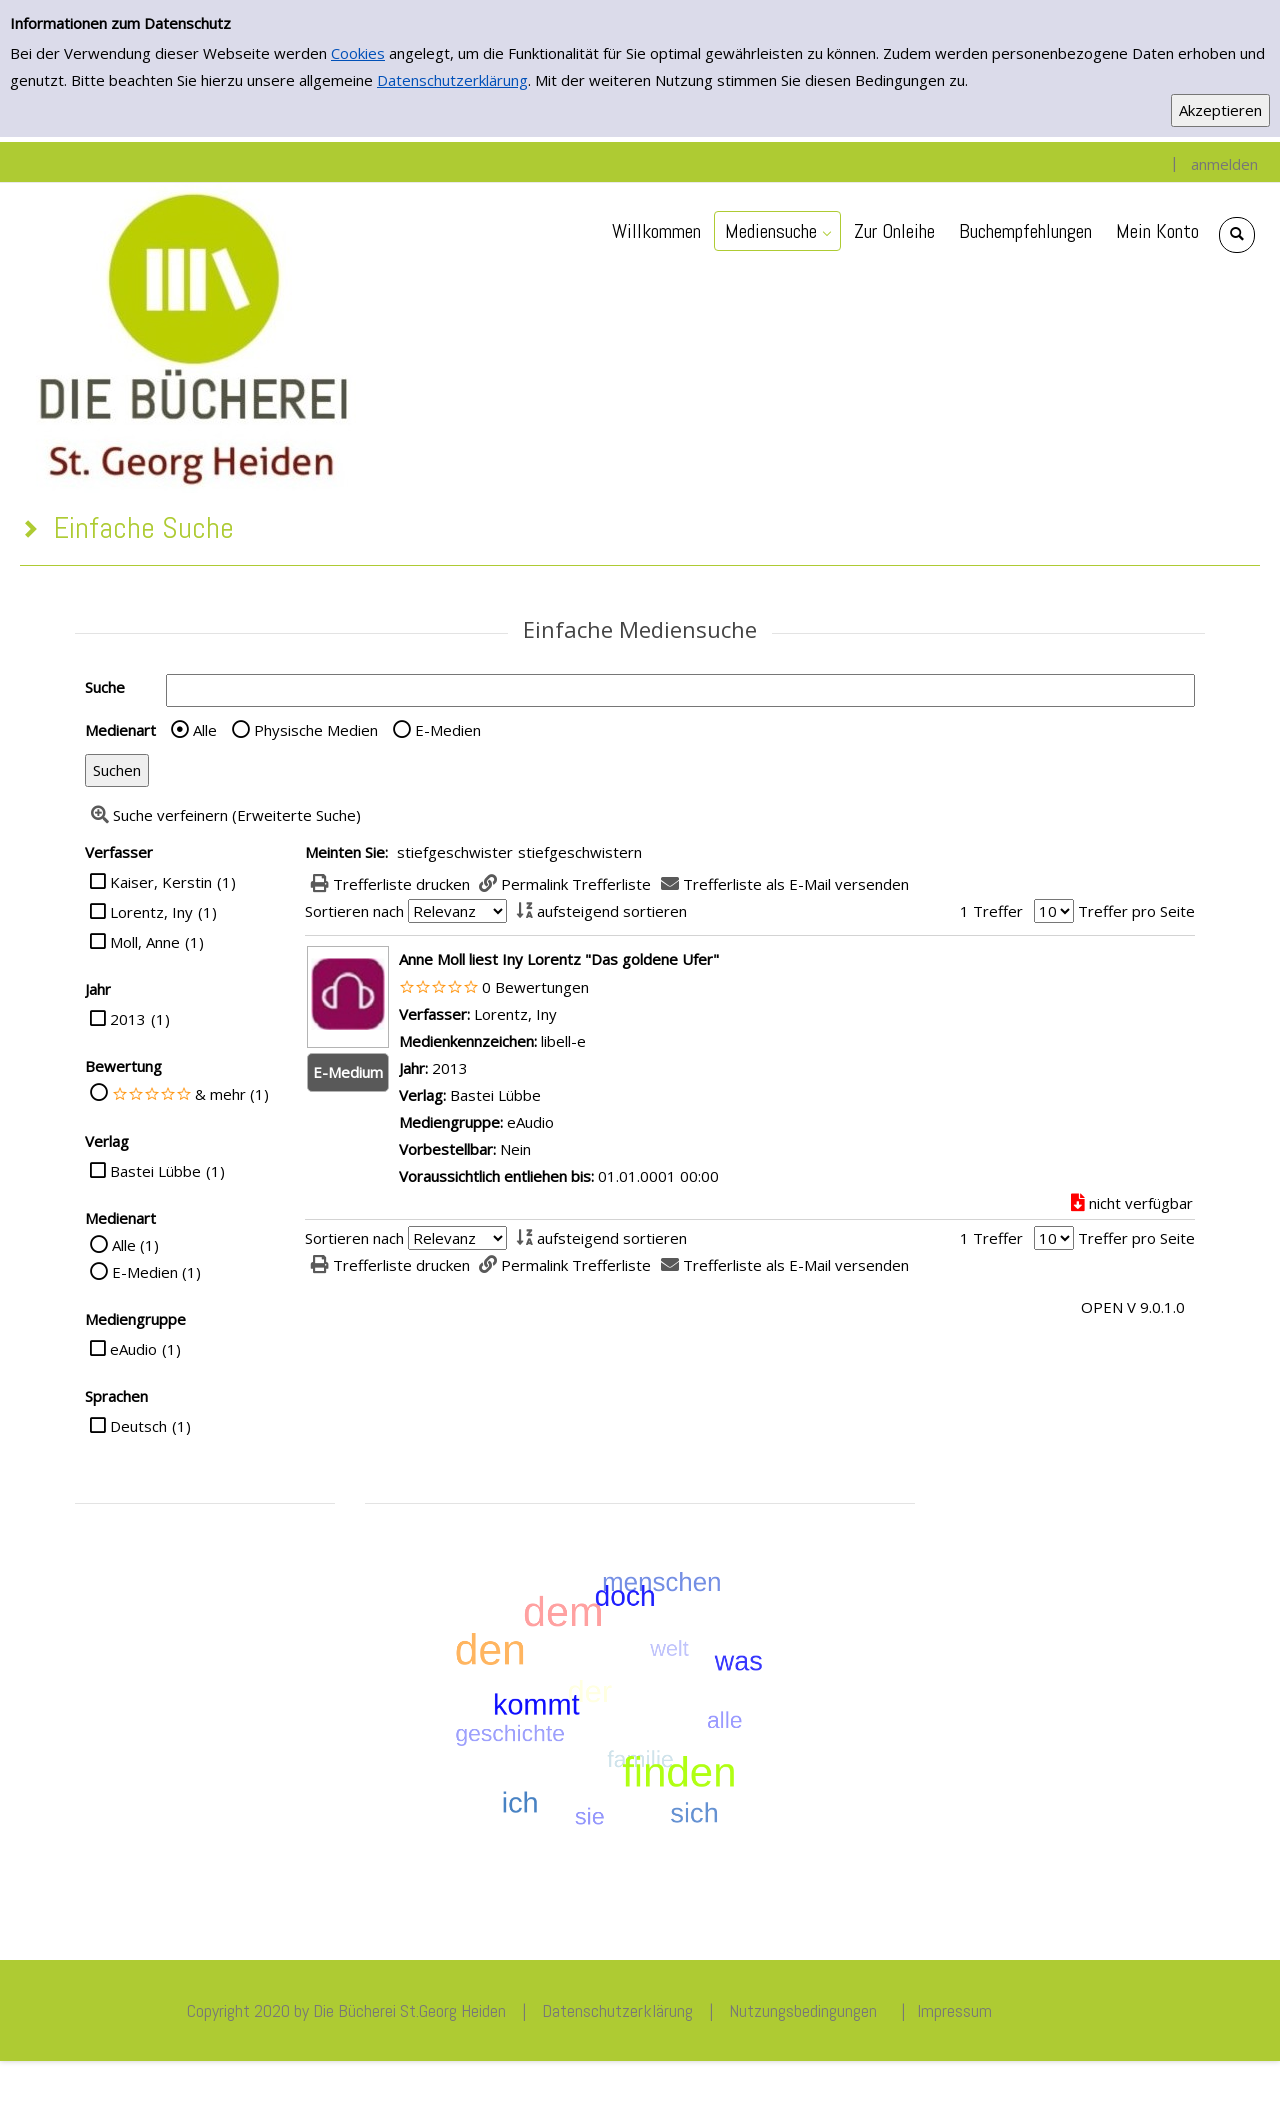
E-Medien (448, 730)
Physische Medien (316, 730)
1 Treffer (991, 911)
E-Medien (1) (156, 1272)
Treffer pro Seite (1136, 911)
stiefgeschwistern (580, 852)
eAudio (133, 1349)
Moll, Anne (145, 942)
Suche (105, 687)
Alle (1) (135, 1245)
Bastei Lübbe (155, 1171)
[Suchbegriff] (680, 690)
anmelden (1224, 164)
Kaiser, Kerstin (161, 882)
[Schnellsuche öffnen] (1237, 235)
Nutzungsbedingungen (803, 2010)
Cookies (358, 53)
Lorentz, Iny (151, 912)
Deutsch (138, 1426)
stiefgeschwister (455, 852)
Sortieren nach (354, 911)
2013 (128, 1019)
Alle (205, 730)
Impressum (954, 2010)
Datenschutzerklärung (452, 80)
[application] (777, 231)
